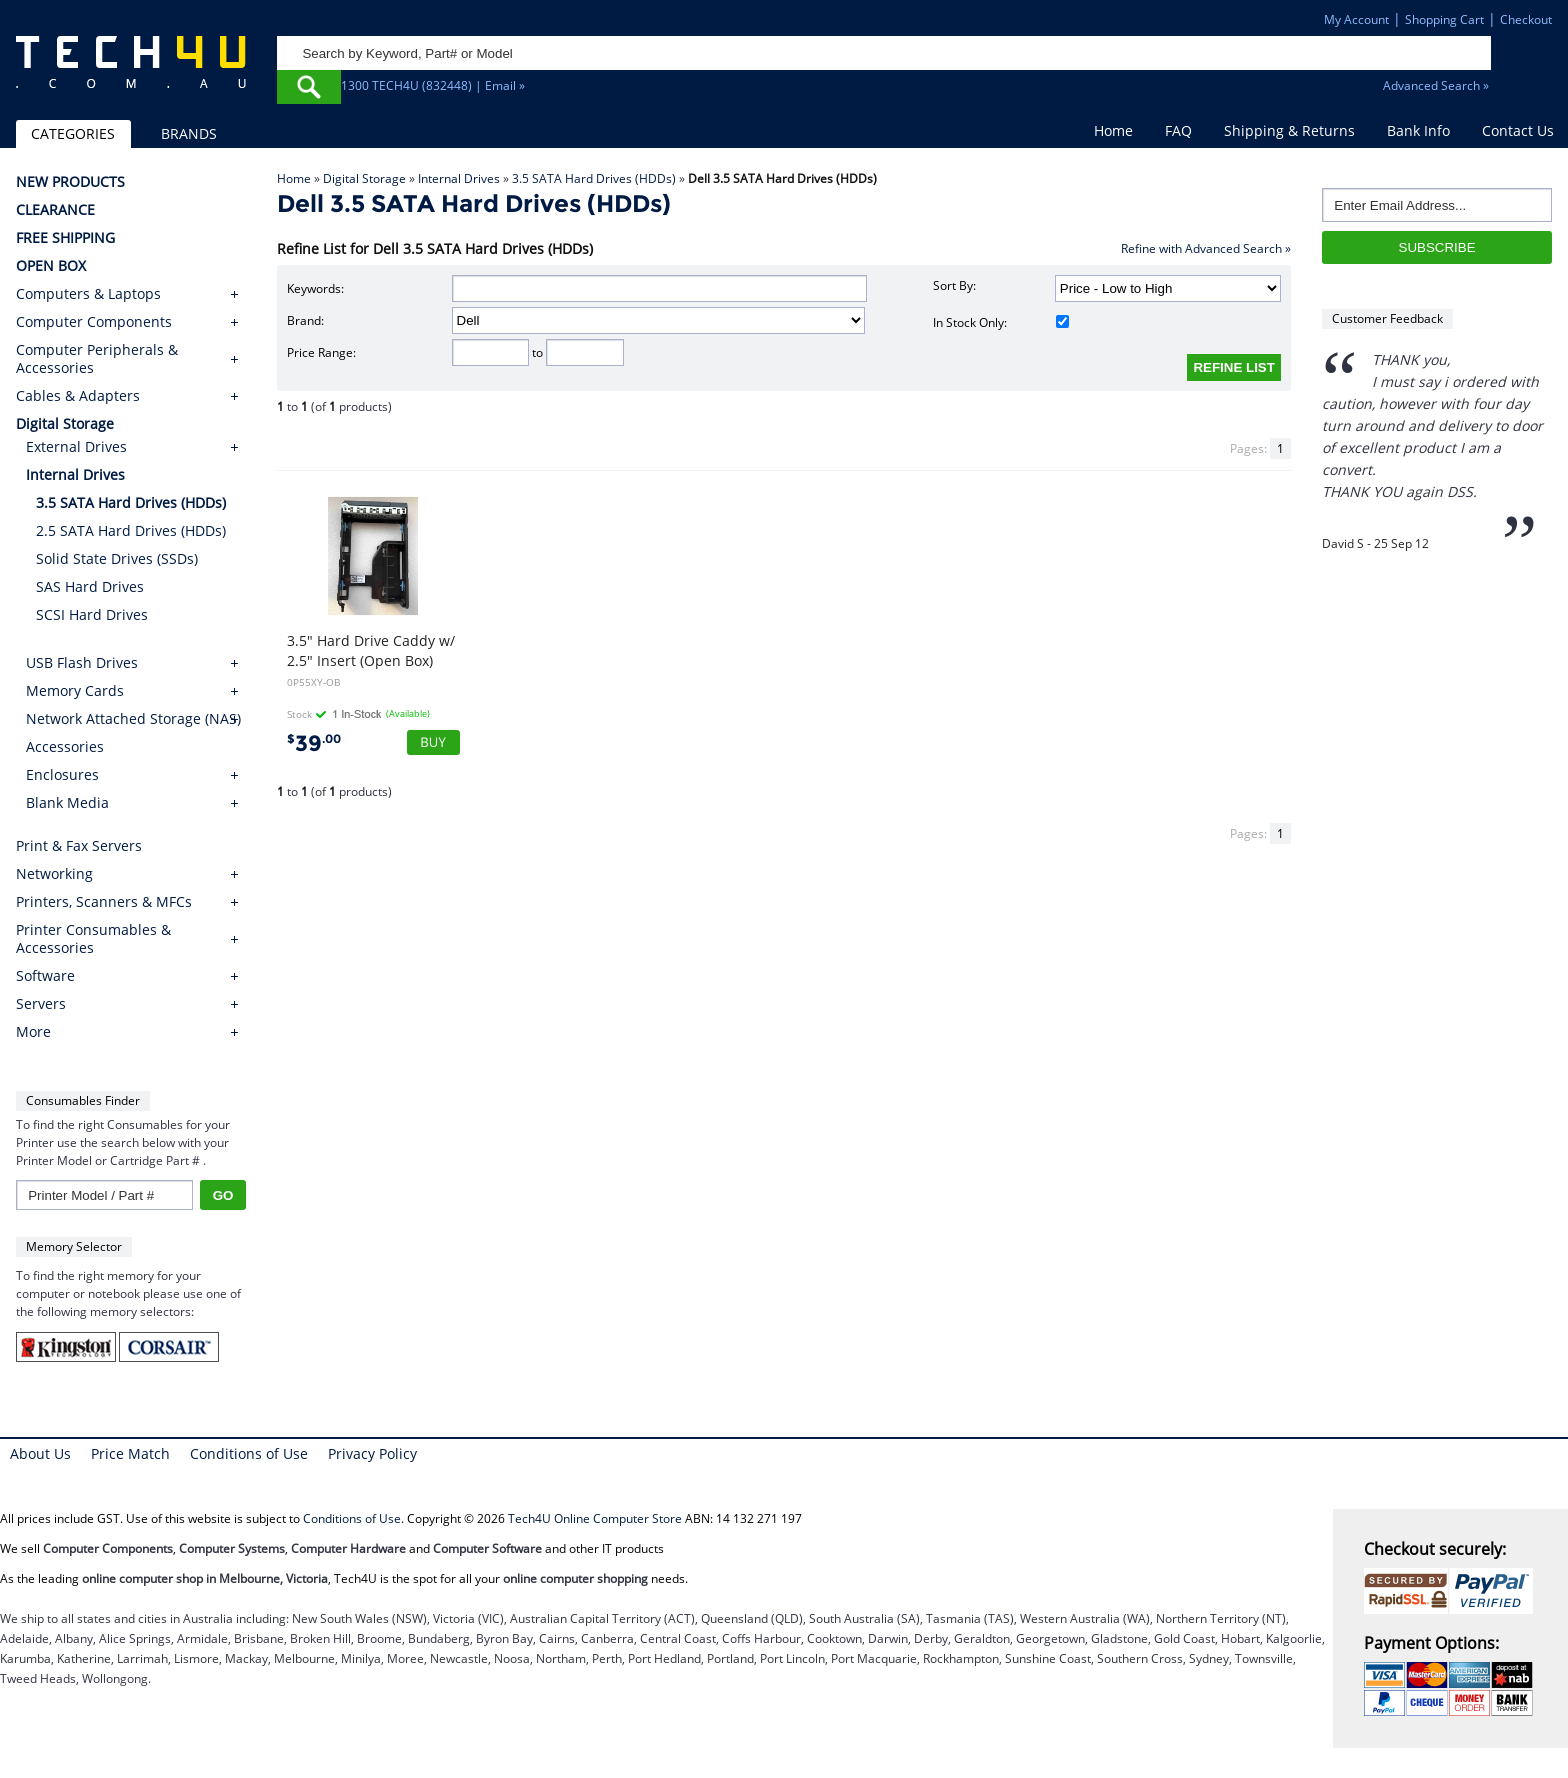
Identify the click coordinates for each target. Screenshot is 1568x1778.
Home (1113, 130)
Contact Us (1518, 130)
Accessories (65, 746)
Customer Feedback (1387, 318)
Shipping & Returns (1289, 130)
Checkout (1526, 19)
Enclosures (62, 774)
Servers (41, 1004)
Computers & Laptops (88, 294)
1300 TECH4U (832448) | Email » (433, 85)
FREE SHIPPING (65, 238)
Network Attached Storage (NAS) (133, 718)
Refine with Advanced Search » (1206, 248)
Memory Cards (75, 690)
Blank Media (67, 802)
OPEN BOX (51, 266)
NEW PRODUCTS (70, 182)
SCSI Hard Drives (92, 614)
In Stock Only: (1001, 322)
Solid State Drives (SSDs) (117, 558)
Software (45, 976)
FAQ (1178, 130)
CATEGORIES (73, 133)
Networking (54, 874)
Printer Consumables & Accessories (93, 939)
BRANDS (189, 133)
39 (314, 743)
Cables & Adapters (78, 396)
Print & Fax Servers (79, 846)
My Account (1356, 19)
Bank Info (1418, 130)
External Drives (76, 446)
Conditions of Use (249, 1453)
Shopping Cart (1444, 19)
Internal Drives (459, 178)
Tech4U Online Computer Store (595, 1518)
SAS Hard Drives (90, 586)
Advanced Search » (1436, 85)
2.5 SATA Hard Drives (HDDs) (131, 530)
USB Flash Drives (82, 662)
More (33, 1032)
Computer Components (94, 322)
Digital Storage (364, 178)
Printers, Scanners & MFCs (104, 902)
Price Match (130, 1453)
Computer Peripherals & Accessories (97, 359)
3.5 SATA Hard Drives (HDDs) (594, 178)
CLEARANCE (55, 210)
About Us (40, 1453)
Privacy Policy (372, 1453)
